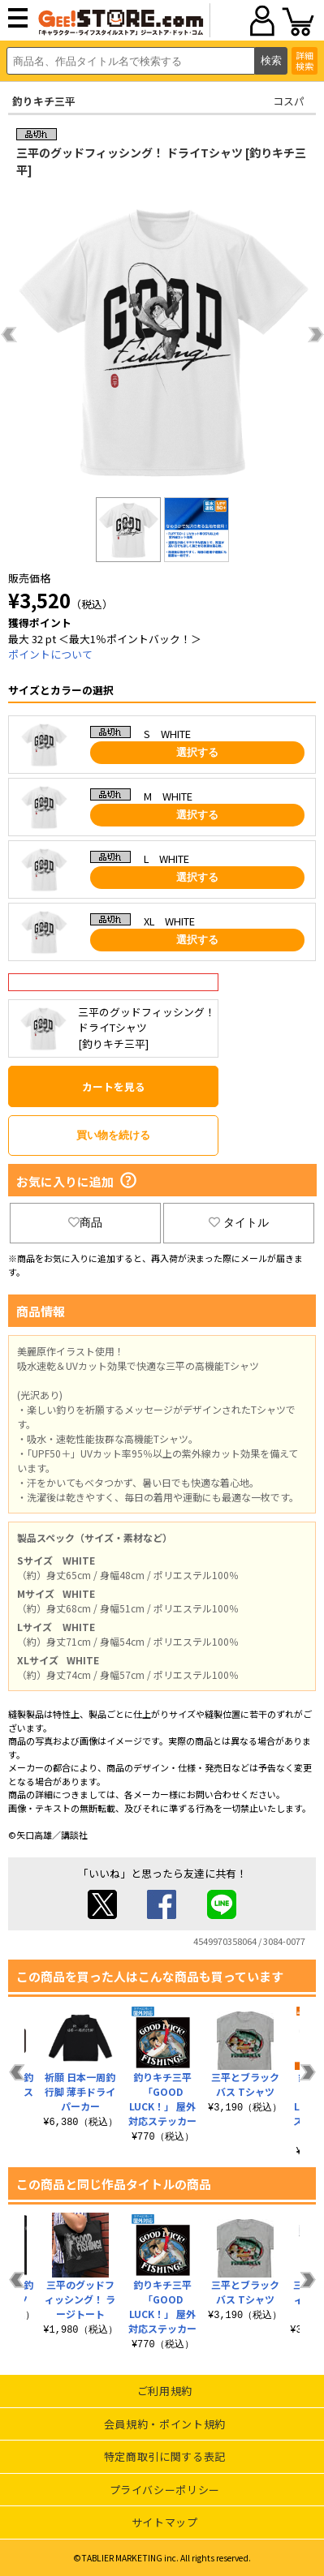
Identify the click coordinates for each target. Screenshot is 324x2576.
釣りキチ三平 (44, 101)
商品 (85, 1222)
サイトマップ (165, 2522)
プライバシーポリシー (165, 2489)
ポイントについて (50, 654)
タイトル (239, 1222)
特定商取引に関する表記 (165, 2456)
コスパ (289, 101)
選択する (197, 752)
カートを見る (113, 1086)
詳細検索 (304, 60)
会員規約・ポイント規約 (165, 2424)
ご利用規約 (164, 2390)
